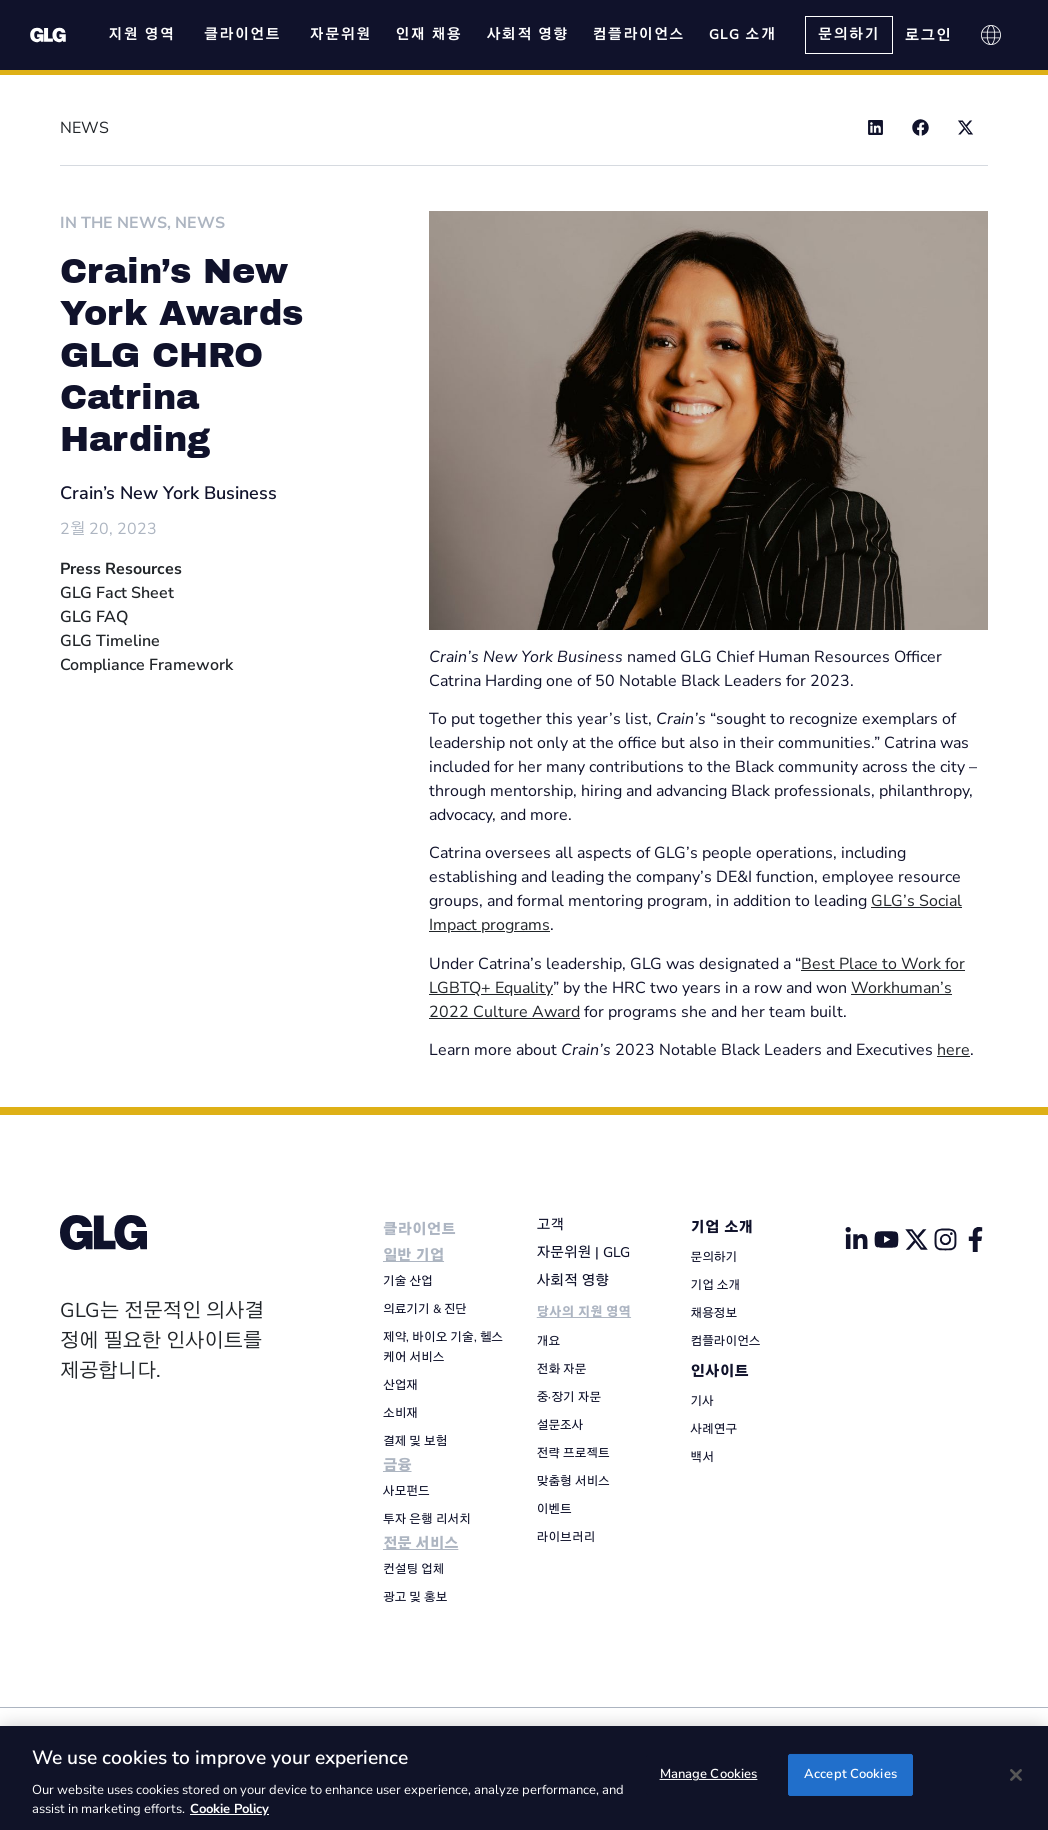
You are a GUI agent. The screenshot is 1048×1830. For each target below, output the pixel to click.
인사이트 (720, 1371)
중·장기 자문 (569, 1397)
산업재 (400, 1385)
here (953, 1050)
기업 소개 (722, 1227)
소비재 (400, 1413)
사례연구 (714, 1429)
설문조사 (560, 1425)
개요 (548, 1341)
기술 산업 (408, 1281)
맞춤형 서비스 (573, 1481)
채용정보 (714, 1313)
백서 (702, 1457)
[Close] (1016, 1775)
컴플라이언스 (726, 1341)
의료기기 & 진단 (425, 1309)
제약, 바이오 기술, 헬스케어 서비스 (443, 1347)
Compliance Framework (146, 665)
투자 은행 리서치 (427, 1519)
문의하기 (714, 1257)
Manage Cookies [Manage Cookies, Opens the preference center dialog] (709, 1776)
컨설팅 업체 (413, 1569)
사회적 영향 (573, 1280)
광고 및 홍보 (415, 1597)
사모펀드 (406, 1491)
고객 (550, 1224)
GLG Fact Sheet (117, 593)
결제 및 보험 (415, 1441)
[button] (875, 127)
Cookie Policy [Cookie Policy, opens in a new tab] (229, 1809)
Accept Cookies (850, 1776)
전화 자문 (562, 1369)
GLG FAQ (94, 617)
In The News (113, 223)
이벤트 (554, 1509)
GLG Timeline (110, 641)
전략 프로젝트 (573, 1453)
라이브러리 (566, 1537)
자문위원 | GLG (583, 1252)
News (200, 223)
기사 (702, 1401)
